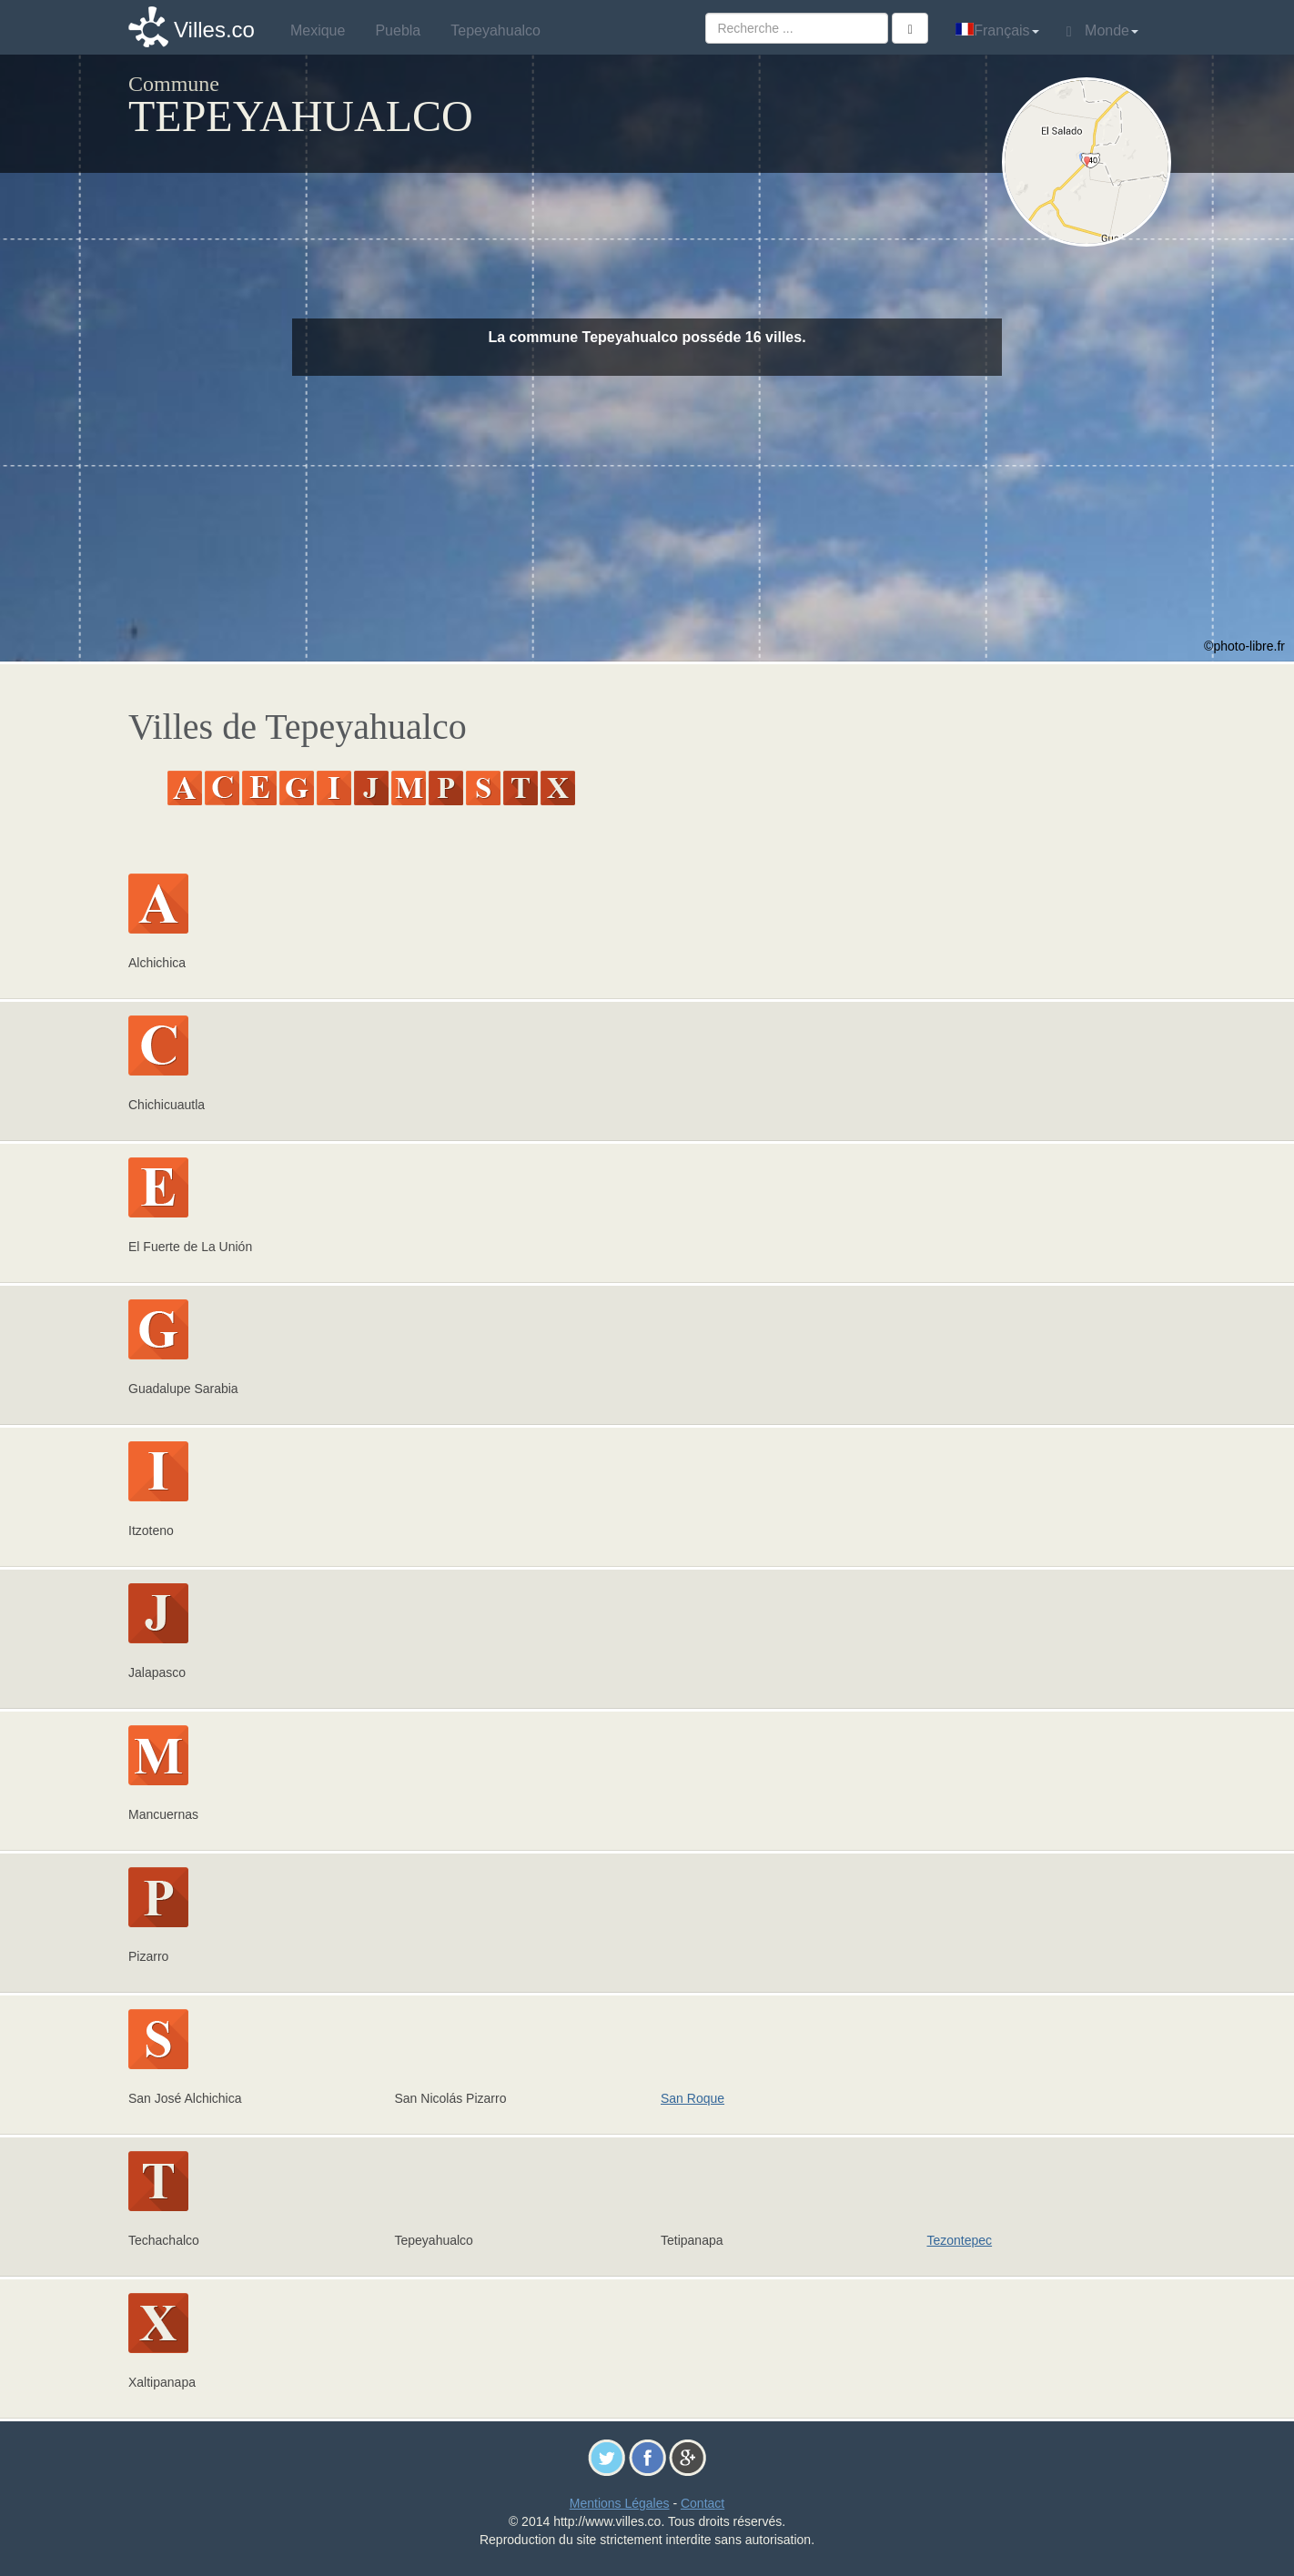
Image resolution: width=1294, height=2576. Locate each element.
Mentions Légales (620, 2503)
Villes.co (214, 29)
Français (996, 30)
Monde (1102, 31)
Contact (702, 2503)
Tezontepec (960, 2240)
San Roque (692, 2098)
